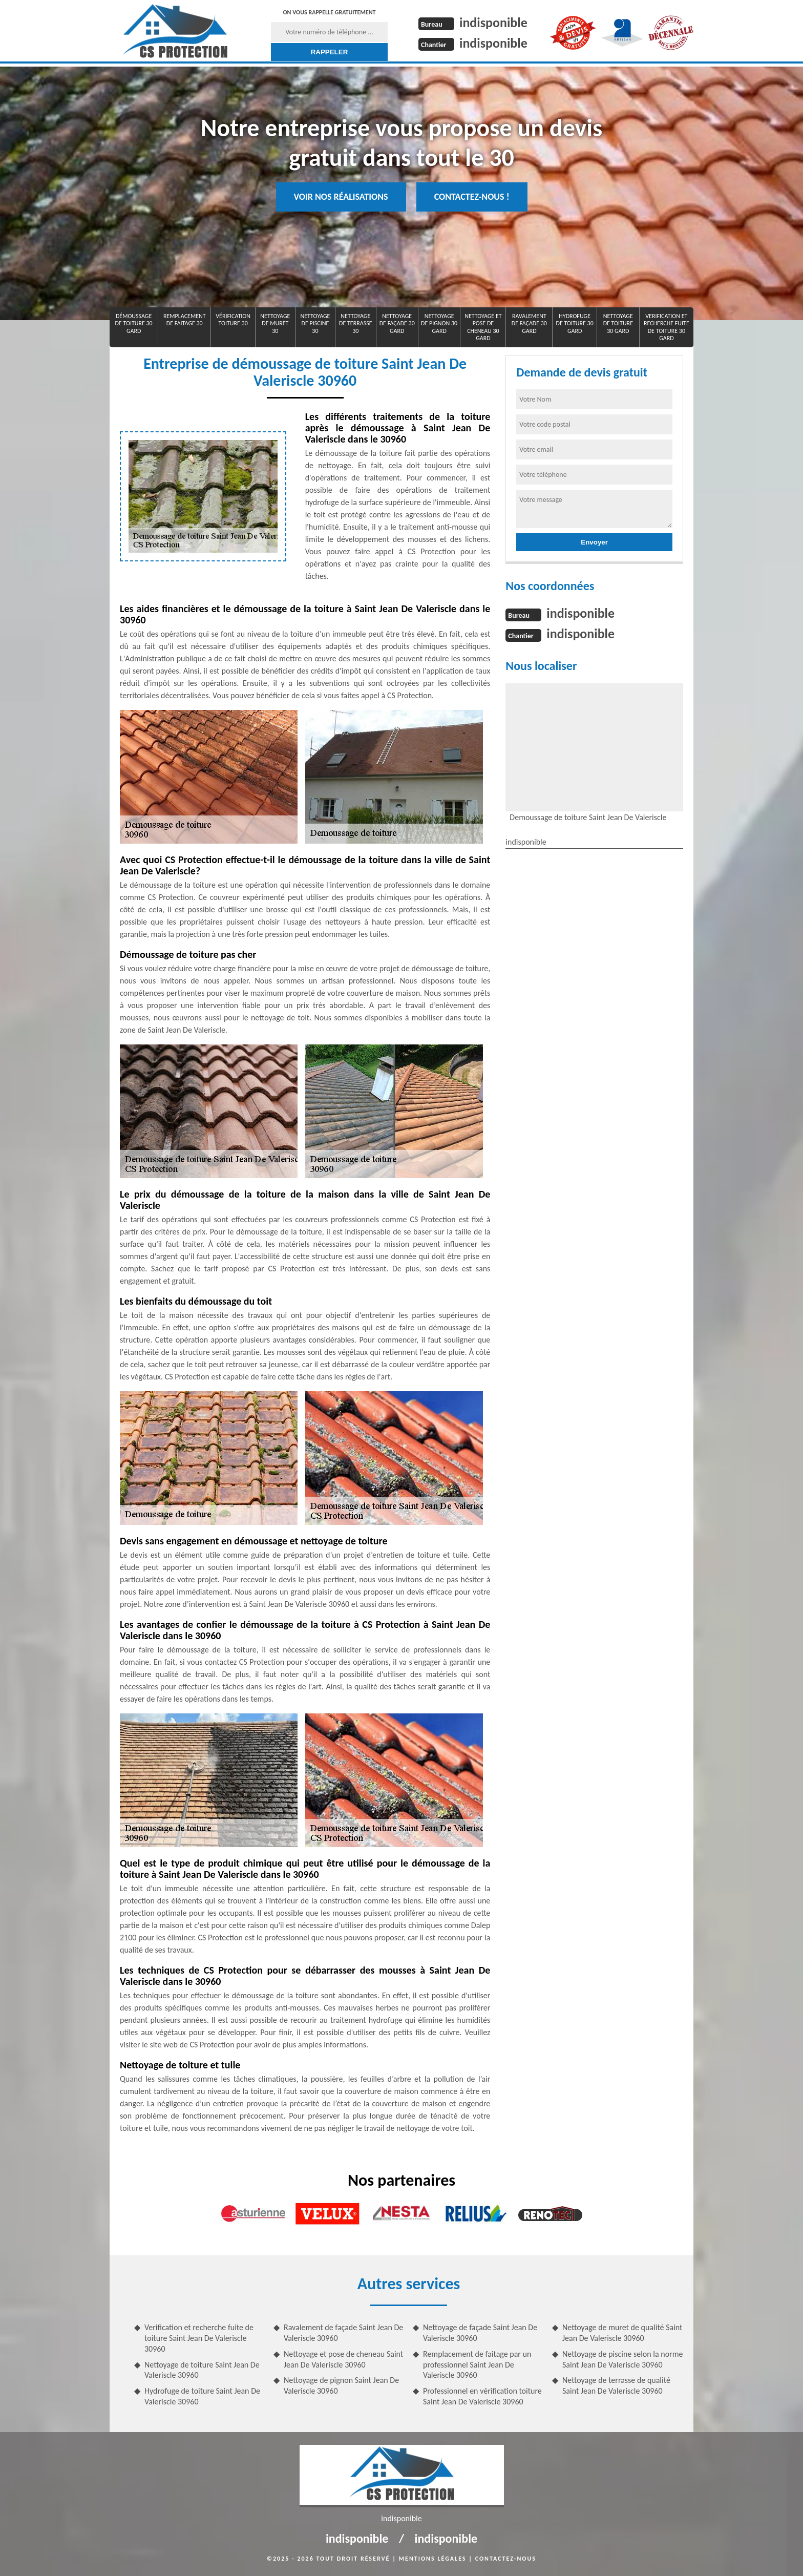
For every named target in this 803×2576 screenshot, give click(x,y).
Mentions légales (433, 2558)
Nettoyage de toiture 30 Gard (618, 323)
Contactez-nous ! (472, 196)
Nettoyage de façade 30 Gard (397, 323)
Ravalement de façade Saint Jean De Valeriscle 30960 (343, 2332)
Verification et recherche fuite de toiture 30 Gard (666, 327)
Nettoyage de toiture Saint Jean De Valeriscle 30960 (202, 2370)
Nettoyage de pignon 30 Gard (439, 323)
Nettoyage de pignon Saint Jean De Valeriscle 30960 (341, 2385)
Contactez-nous (505, 2558)
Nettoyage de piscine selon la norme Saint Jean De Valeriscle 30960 (622, 2359)
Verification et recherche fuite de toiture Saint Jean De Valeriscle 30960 (198, 2338)
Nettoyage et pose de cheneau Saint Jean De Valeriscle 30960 (343, 2359)
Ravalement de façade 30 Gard (529, 323)
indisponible (493, 22)
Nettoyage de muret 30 (275, 323)
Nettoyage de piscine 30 (315, 323)
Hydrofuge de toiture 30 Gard (575, 323)
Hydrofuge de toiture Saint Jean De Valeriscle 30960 (202, 2396)
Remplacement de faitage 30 (184, 319)
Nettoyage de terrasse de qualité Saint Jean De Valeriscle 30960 (616, 2385)
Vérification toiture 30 (233, 319)
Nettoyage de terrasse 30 (355, 323)
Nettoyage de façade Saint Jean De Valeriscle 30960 (480, 2332)
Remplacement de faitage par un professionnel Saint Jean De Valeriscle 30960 (477, 2364)
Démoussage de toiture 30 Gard (133, 323)
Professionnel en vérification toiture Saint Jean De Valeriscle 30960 (482, 2396)
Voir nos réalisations (341, 196)
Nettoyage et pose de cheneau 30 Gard (482, 327)
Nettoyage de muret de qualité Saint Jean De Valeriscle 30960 (622, 2332)
